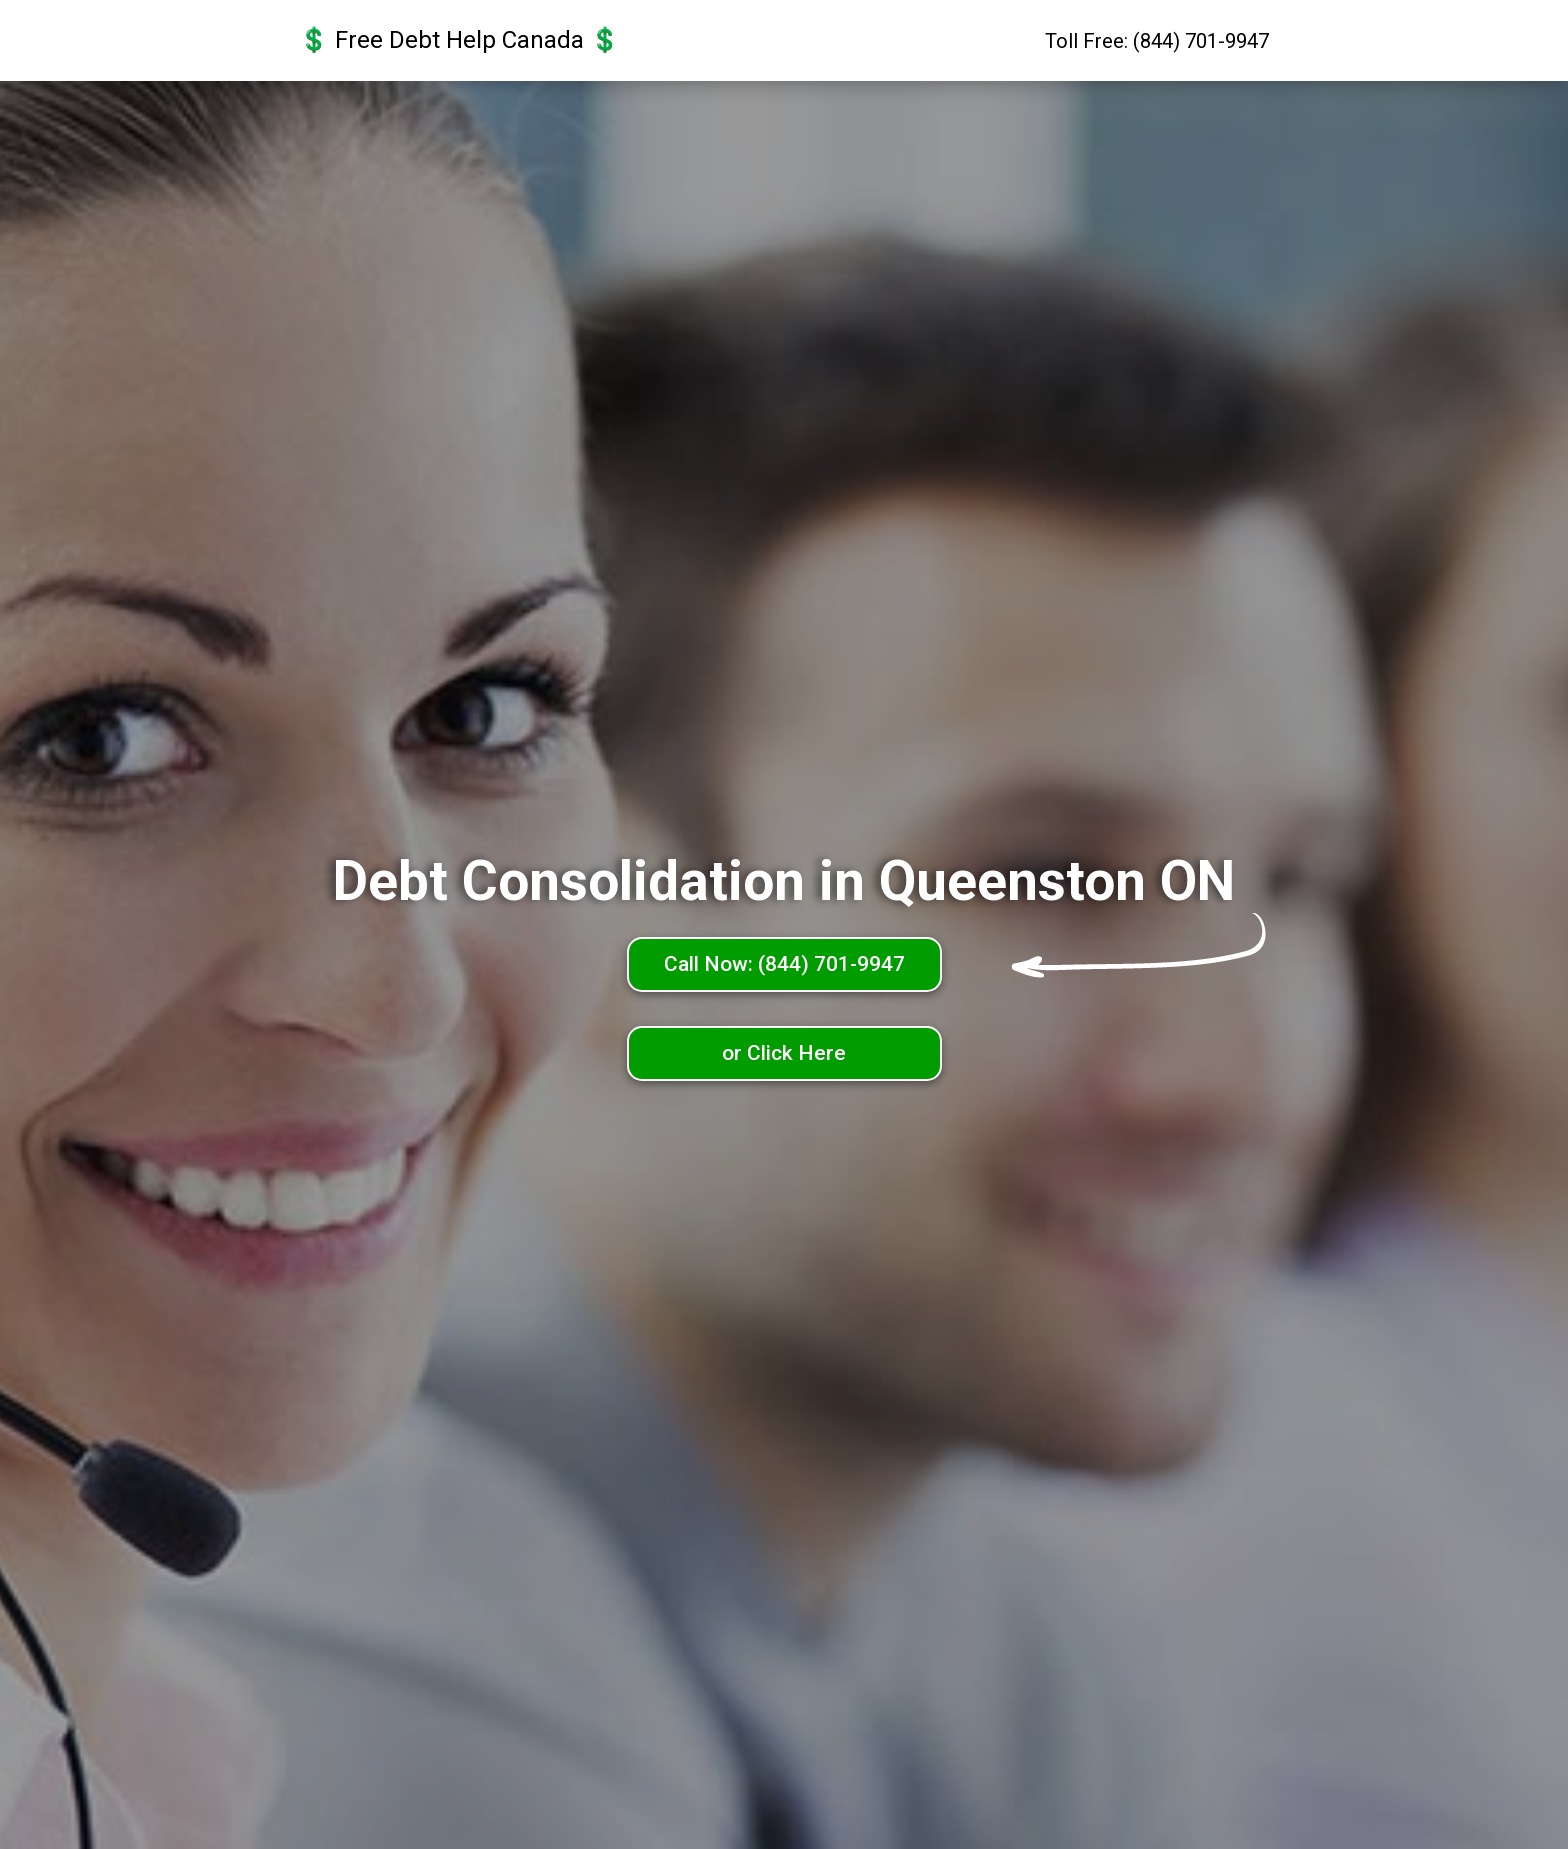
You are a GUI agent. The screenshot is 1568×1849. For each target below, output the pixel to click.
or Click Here (784, 1053)
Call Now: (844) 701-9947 (784, 964)
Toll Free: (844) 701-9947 (1157, 41)
